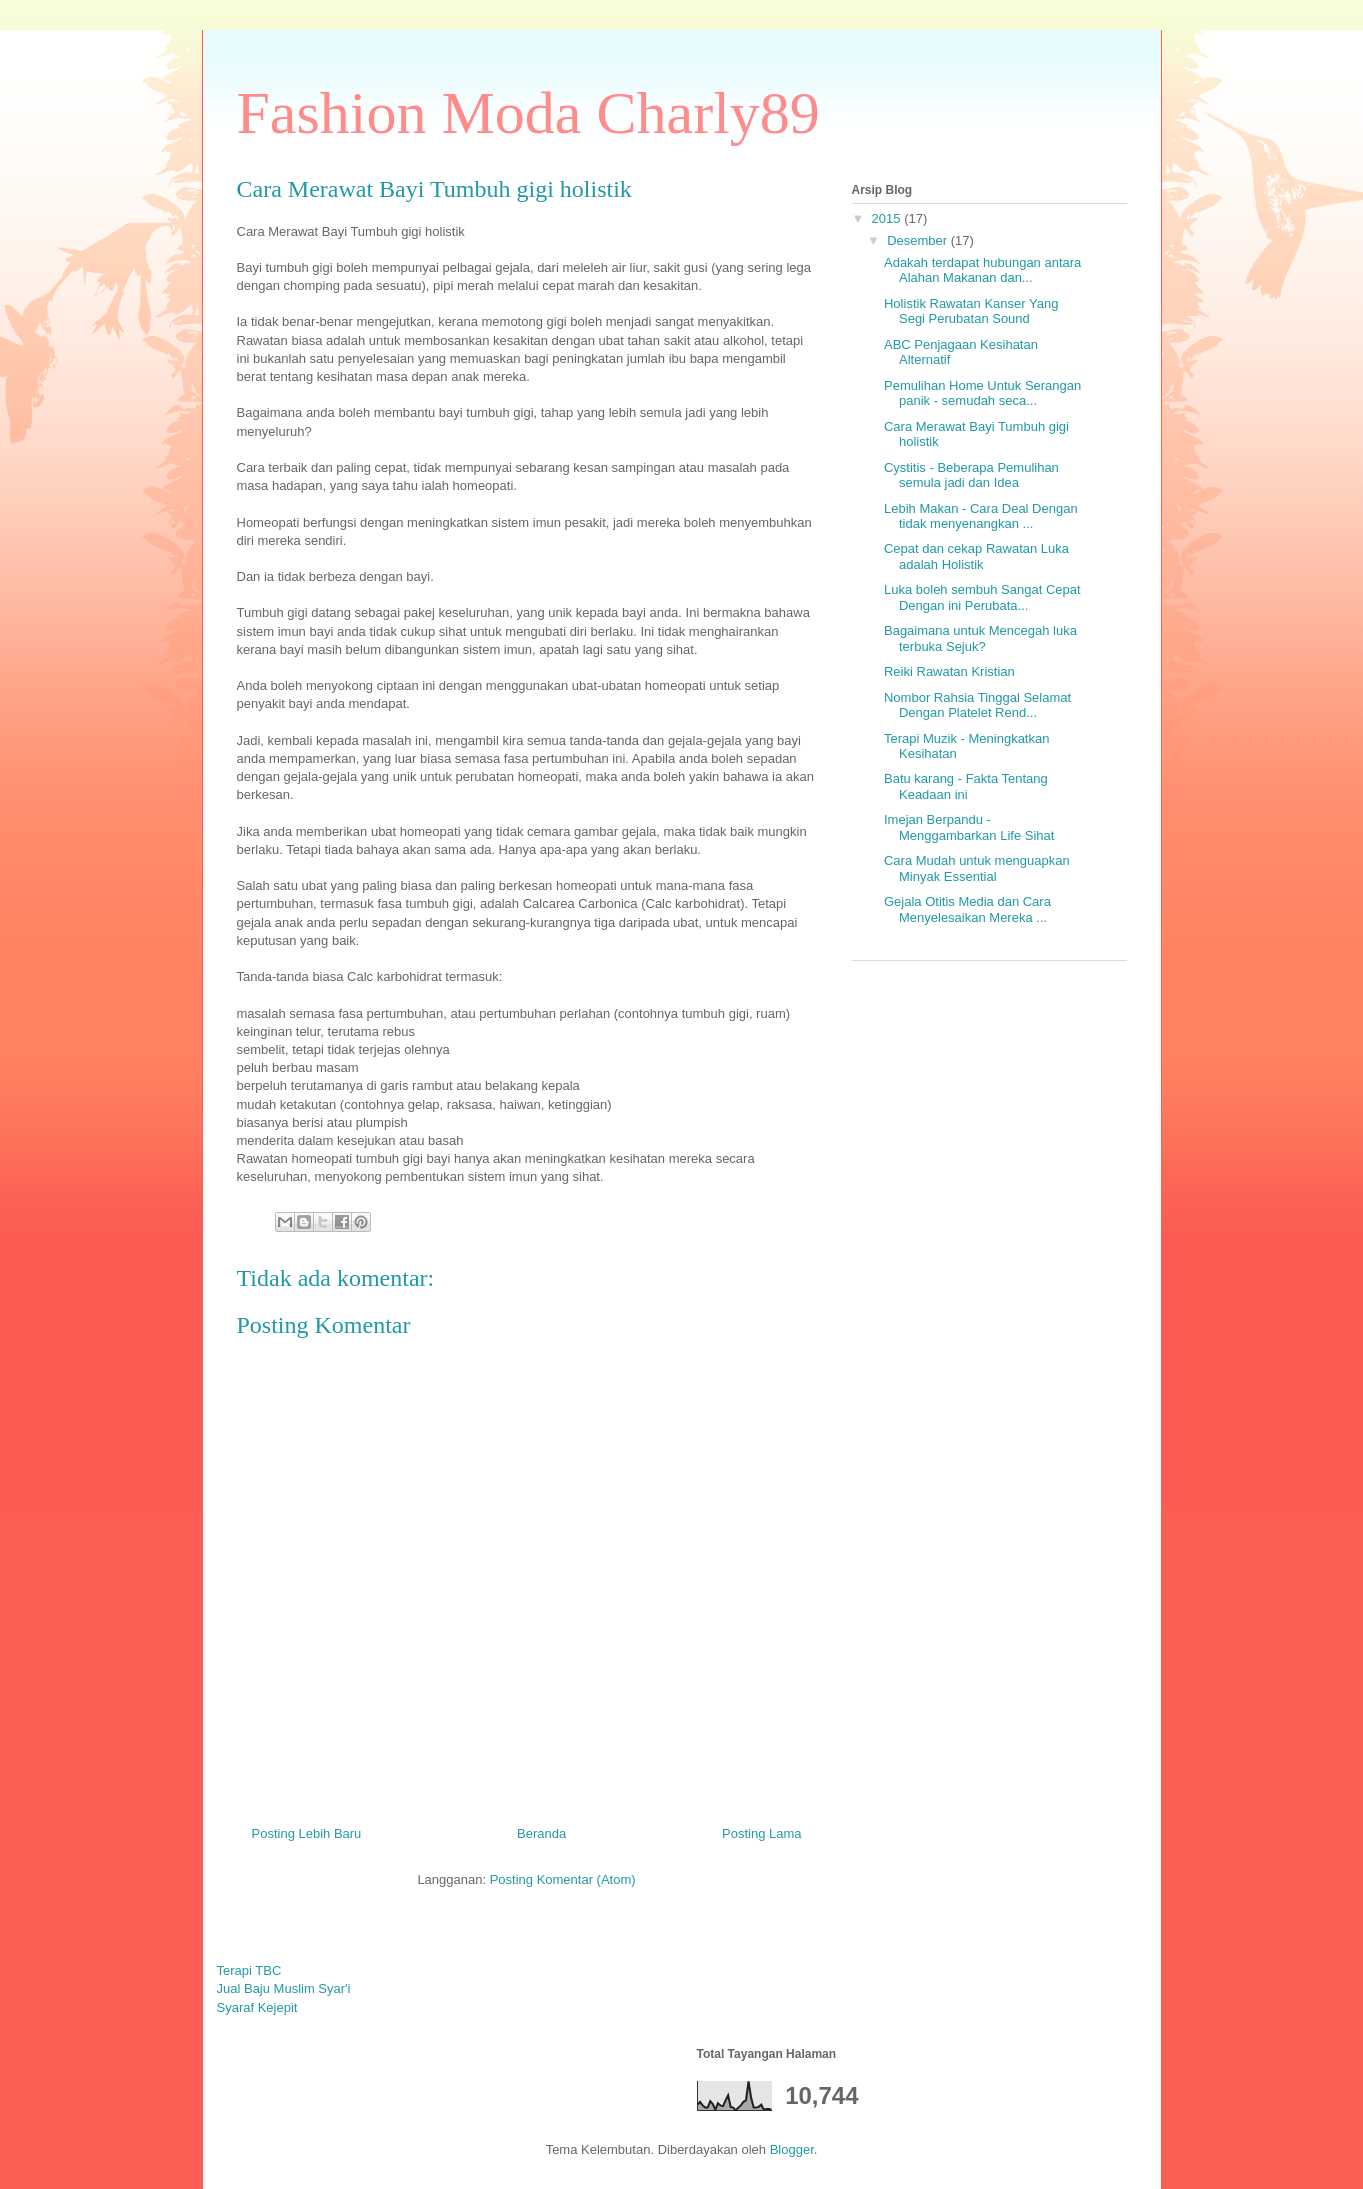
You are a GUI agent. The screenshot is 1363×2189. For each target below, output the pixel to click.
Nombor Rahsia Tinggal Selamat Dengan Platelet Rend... (977, 705)
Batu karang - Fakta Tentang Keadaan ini (966, 786)
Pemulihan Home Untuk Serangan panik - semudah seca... (982, 393)
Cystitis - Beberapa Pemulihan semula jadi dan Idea (971, 475)
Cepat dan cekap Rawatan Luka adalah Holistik (976, 556)
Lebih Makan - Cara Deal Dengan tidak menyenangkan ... (981, 516)
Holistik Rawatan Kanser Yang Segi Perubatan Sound (971, 311)
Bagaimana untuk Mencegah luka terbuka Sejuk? (980, 638)
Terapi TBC (249, 1970)
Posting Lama (762, 1833)
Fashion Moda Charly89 (528, 113)
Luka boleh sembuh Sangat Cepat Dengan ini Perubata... (982, 597)
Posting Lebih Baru (307, 1833)
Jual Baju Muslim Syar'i (284, 1988)
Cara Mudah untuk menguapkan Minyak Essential (977, 868)
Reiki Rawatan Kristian (949, 671)
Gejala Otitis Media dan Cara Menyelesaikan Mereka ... (967, 909)
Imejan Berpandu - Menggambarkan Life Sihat (969, 827)
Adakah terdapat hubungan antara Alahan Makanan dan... (982, 270)
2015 (888, 218)
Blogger (792, 2149)
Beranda (541, 1833)
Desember (919, 240)
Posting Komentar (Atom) (563, 1879)
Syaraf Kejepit (257, 2007)
